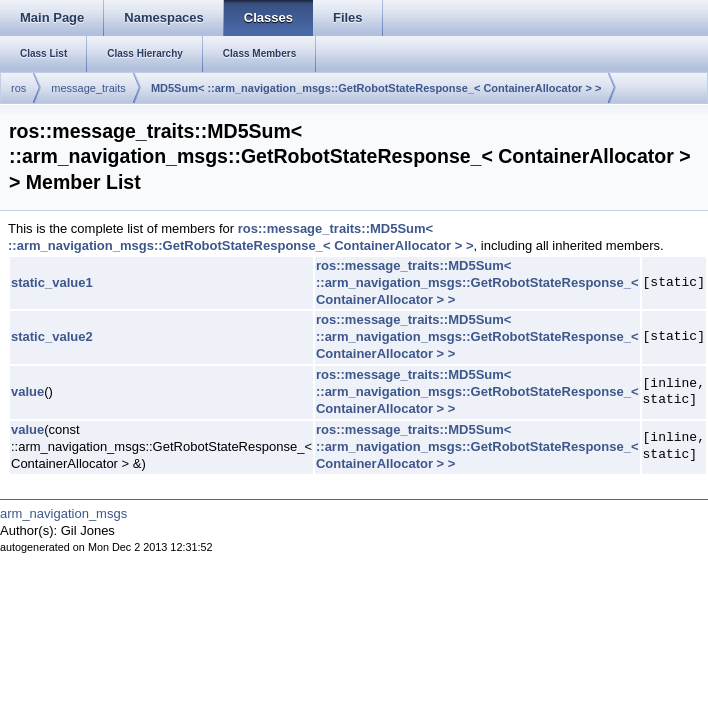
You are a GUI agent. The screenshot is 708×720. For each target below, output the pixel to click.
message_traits (88, 88)
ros (18, 88)
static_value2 (52, 336)
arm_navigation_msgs (63, 513)
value (27, 391)
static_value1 (52, 282)
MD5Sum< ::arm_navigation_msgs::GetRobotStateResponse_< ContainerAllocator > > (376, 88)
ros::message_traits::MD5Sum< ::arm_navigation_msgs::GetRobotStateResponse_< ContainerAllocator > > (241, 237)
